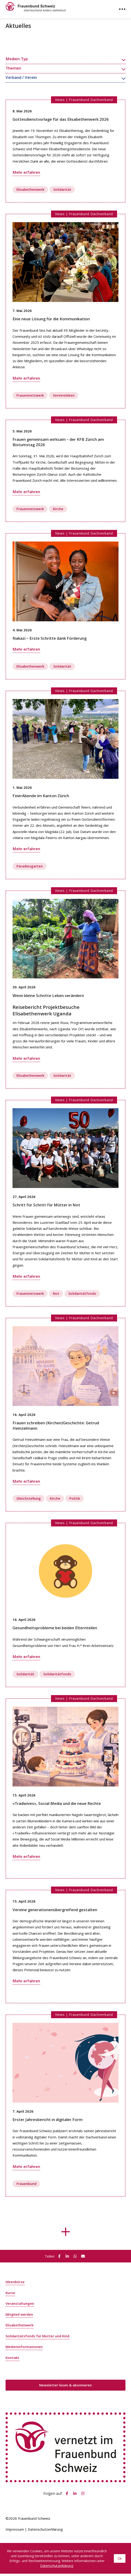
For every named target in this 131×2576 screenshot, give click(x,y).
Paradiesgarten (29, 866)
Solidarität (62, 189)
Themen (65, 69)
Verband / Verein (65, 79)
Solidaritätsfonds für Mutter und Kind (37, 2336)
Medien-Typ (65, 60)
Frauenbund (26, 2183)
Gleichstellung (28, 1498)
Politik (74, 1498)
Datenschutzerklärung (45, 2529)
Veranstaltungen (20, 2303)
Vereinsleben (64, 395)
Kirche (58, 508)
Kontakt (12, 2357)
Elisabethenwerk (30, 189)
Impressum (15, 2529)
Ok (120, 2558)
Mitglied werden (19, 2314)
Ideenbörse (15, 2281)
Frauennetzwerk (30, 395)
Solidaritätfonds (82, 1293)
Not (56, 1293)
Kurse (10, 2292)
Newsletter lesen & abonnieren (65, 2385)
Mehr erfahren (26, 1856)
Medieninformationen (24, 2346)
